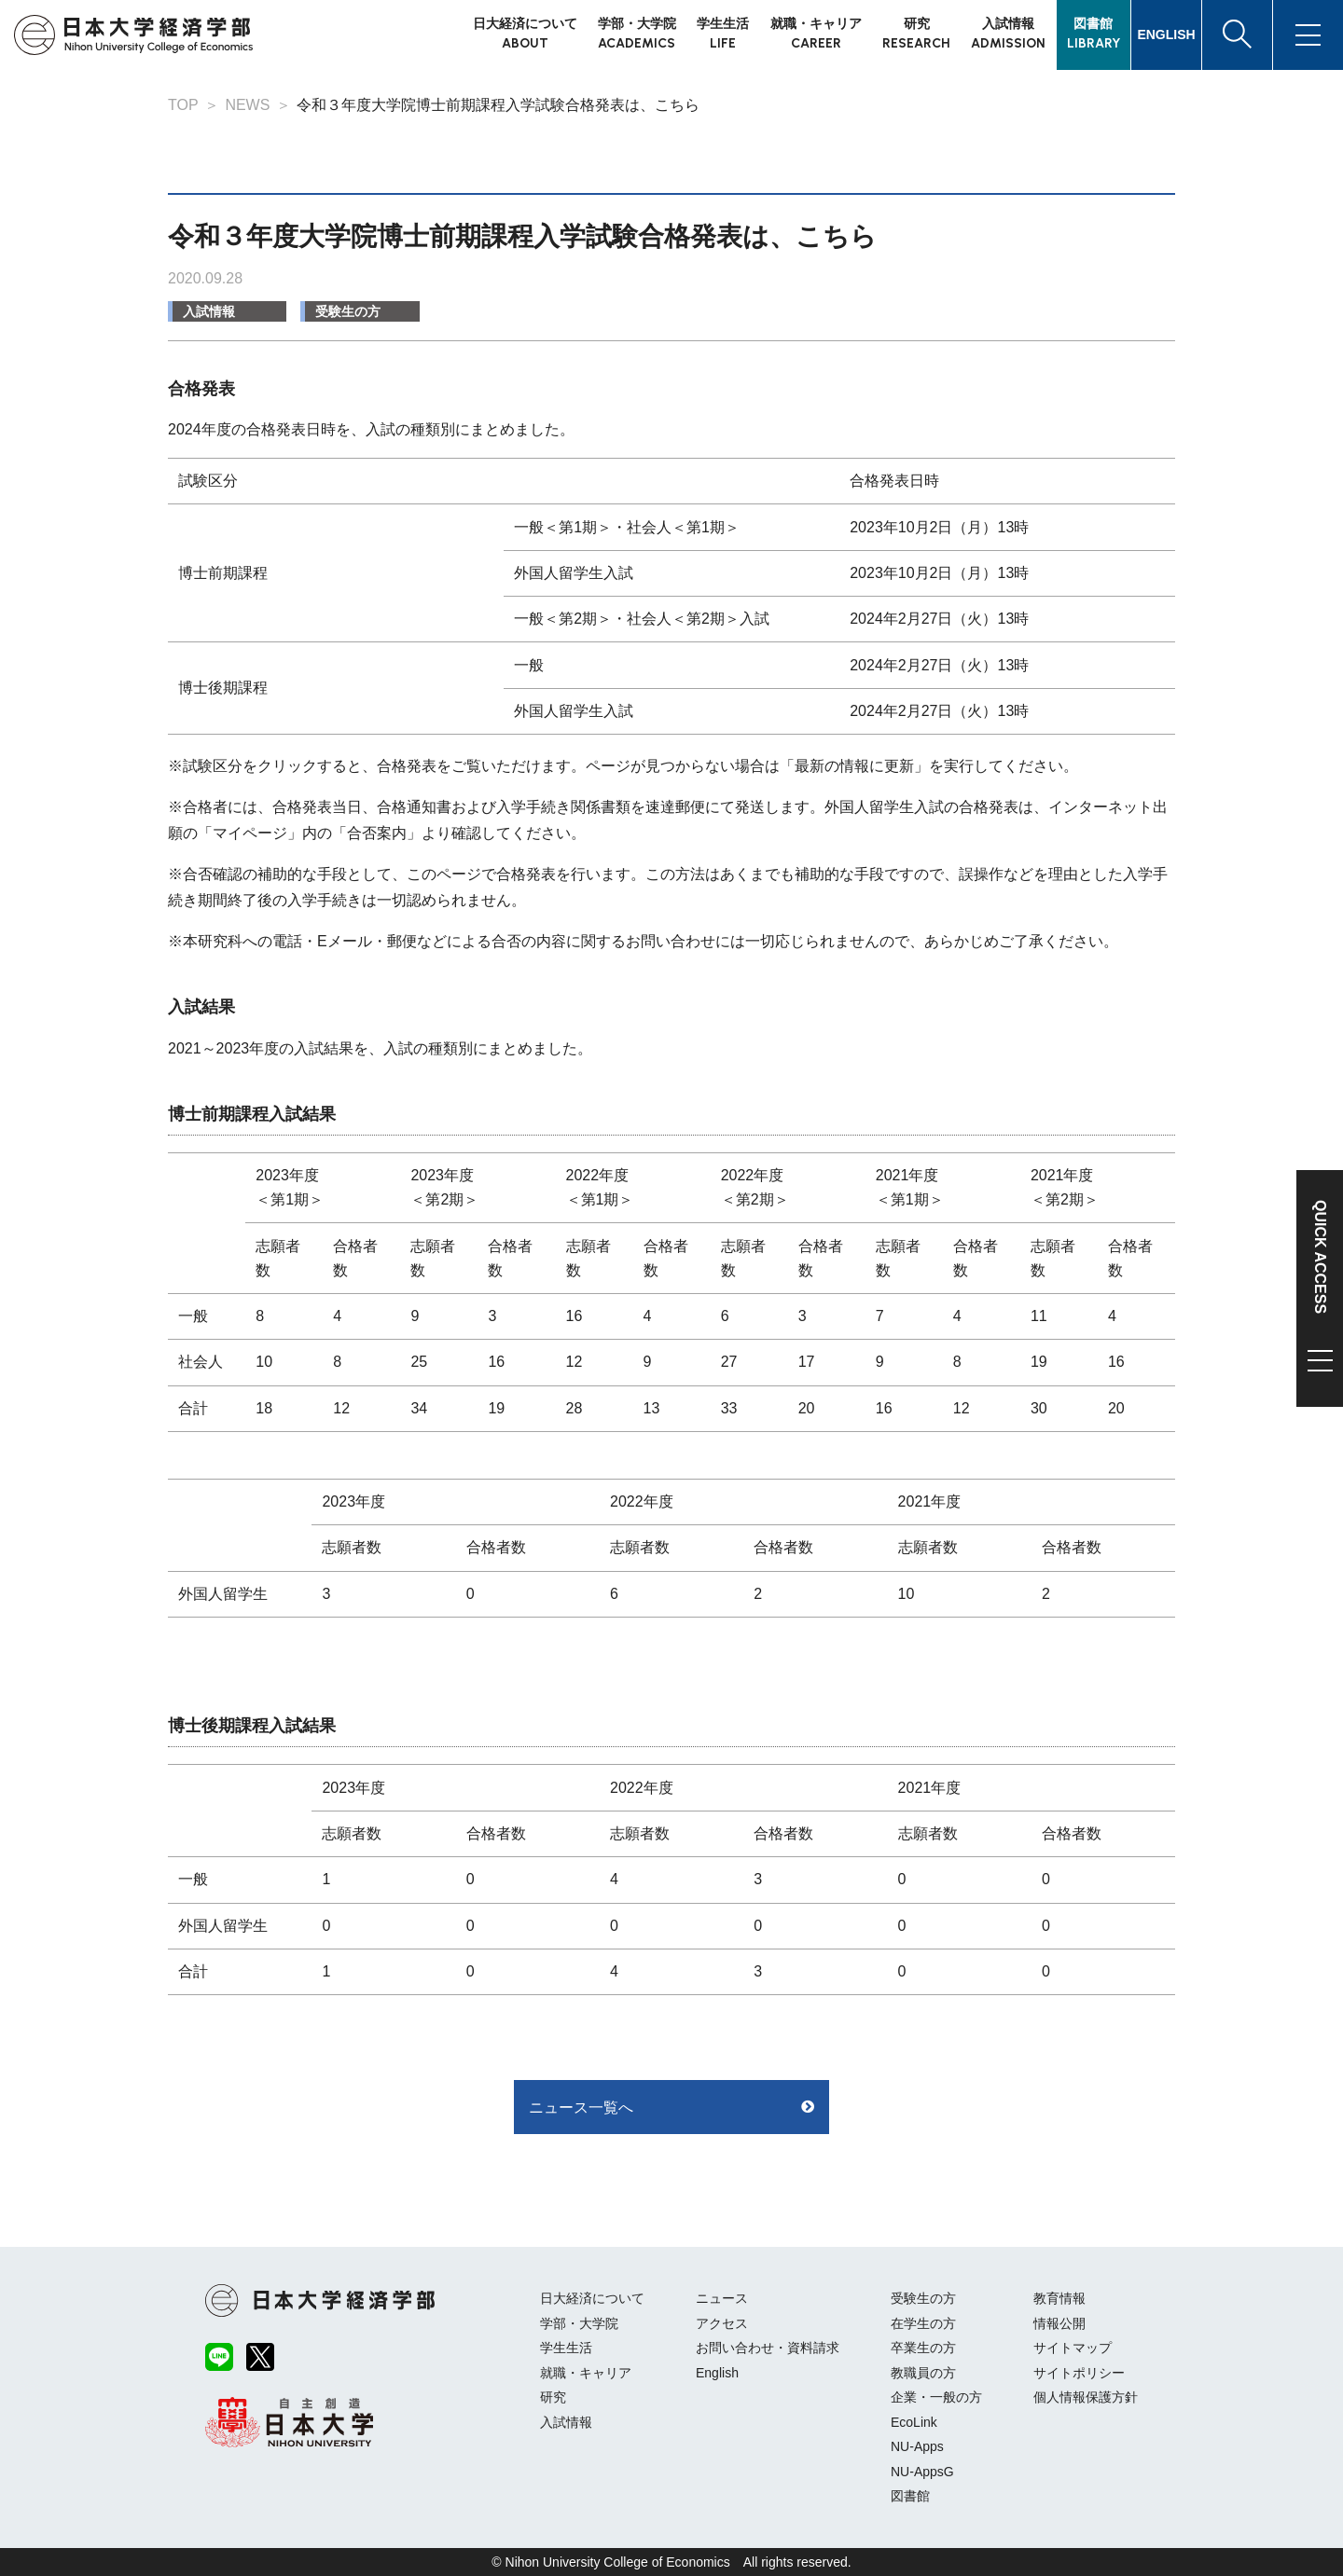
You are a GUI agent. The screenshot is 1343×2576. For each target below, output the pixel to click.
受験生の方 (348, 311)
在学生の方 (923, 2323)
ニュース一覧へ (581, 2107)
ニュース (722, 2298)
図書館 (910, 2495)
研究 (553, 2397)
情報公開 (1059, 2323)
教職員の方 (923, 2372)
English (717, 2372)
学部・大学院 (579, 2323)
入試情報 (209, 311)
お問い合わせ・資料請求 (767, 2347)
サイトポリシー (1079, 2372)
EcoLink (914, 2422)
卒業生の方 (923, 2347)
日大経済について (592, 2298)
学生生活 (566, 2347)
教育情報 (1059, 2298)
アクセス (722, 2323)
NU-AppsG (922, 2471)
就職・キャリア (585, 2372)
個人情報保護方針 (1085, 2397)
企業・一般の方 (936, 2397)
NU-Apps (917, 2446)
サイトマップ (1072, 2347)
